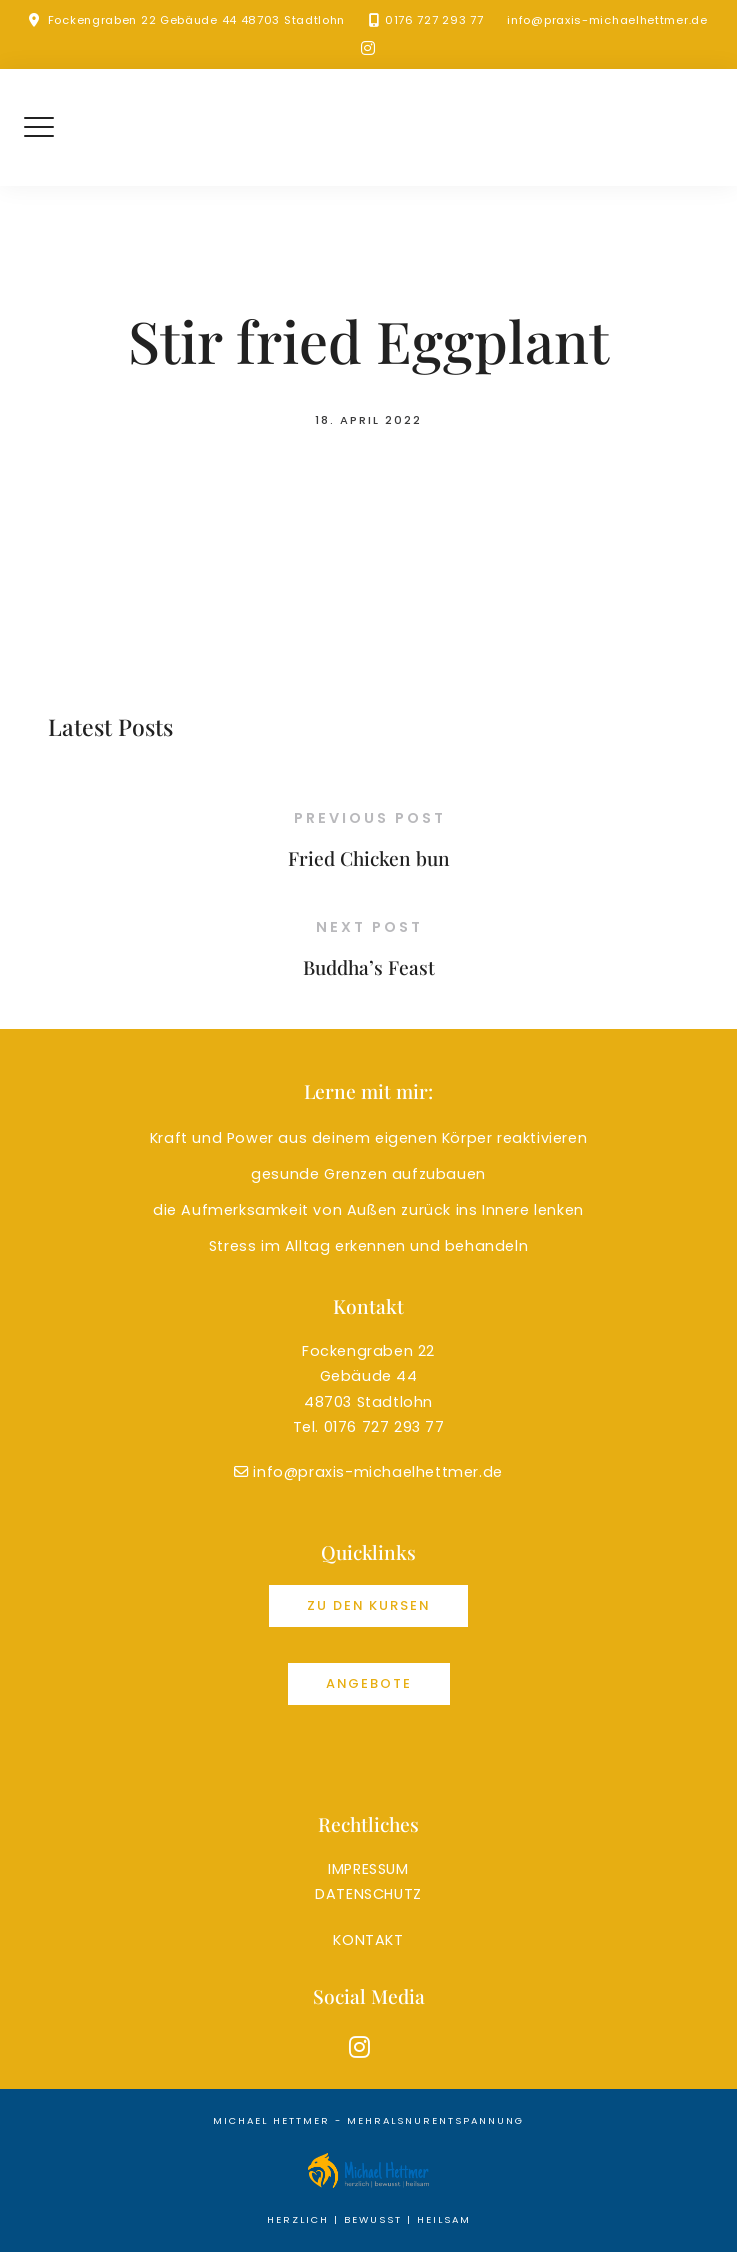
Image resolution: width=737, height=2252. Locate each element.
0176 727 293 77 (434, 20)
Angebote (369, 1683)
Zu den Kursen (368, 1605)
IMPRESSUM (368, 1869)
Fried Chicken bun (369, 858)
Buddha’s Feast (369, 967)
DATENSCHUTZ (368, 1894)
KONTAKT (368, 1940)
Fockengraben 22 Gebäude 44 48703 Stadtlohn (196, 20)
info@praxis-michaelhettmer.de (607, 20)
